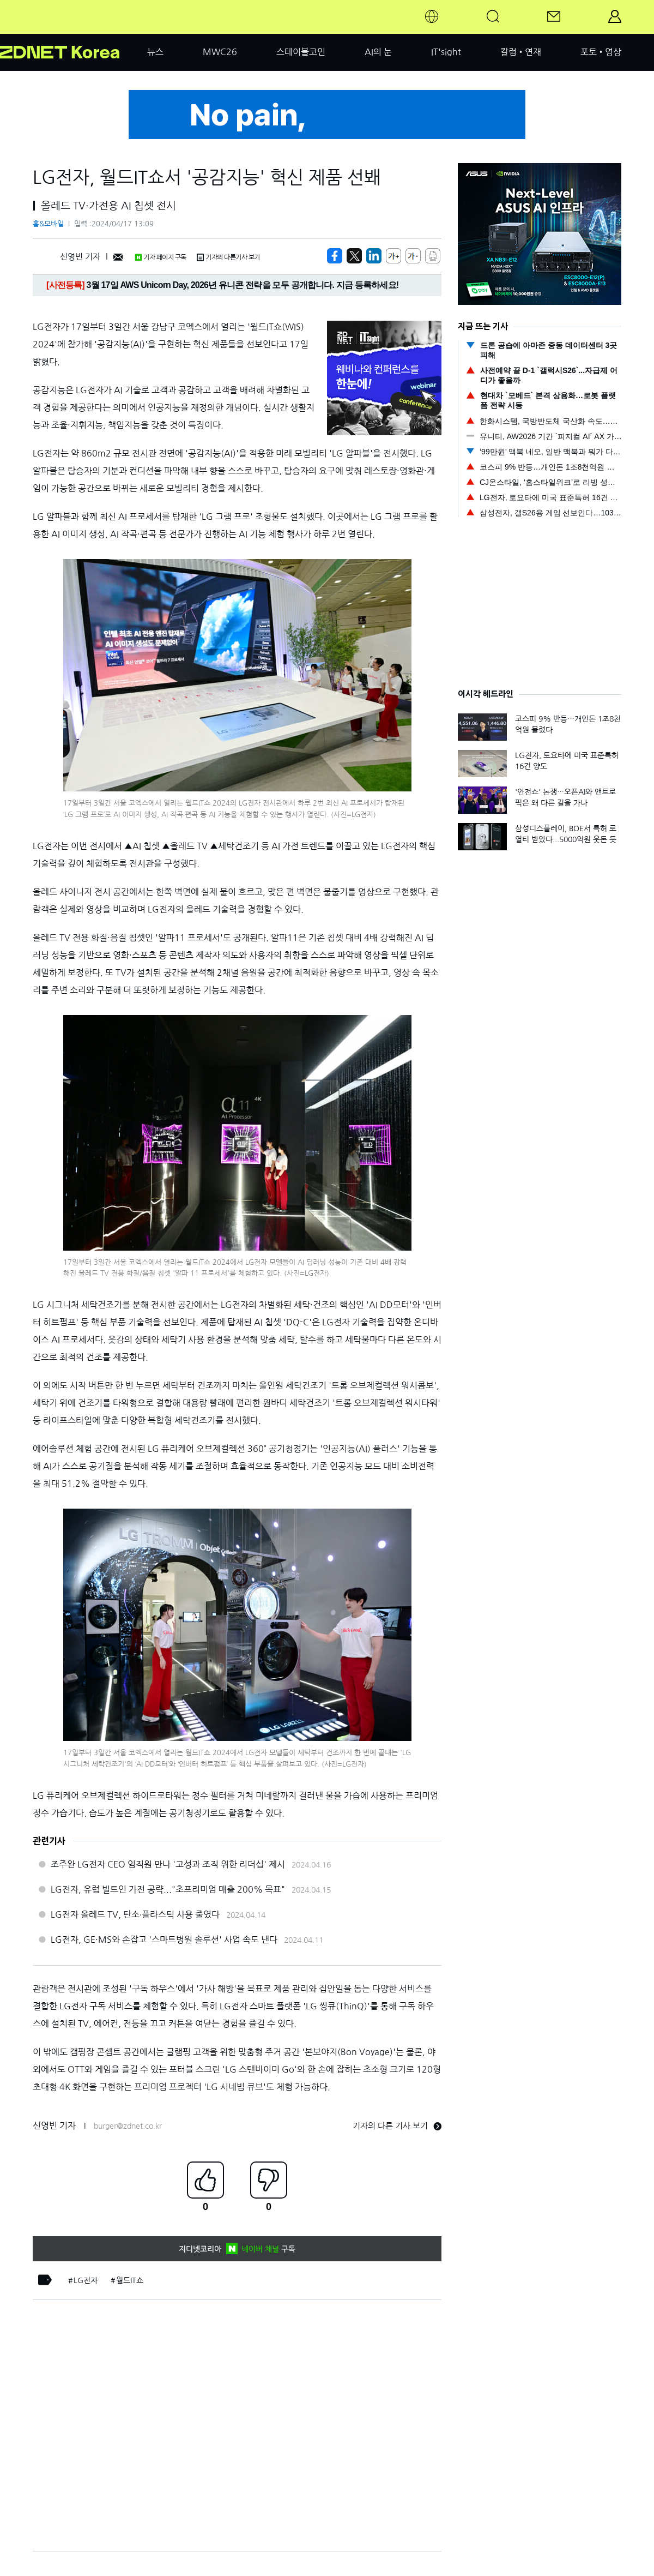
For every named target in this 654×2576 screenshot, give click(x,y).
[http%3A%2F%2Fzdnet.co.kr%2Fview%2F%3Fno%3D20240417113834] (374, 255)
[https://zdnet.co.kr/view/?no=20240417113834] (334, 255)
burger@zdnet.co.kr (128, 2126)
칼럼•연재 (520, 51)
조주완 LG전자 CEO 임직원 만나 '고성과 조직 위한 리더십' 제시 (168, 1864)
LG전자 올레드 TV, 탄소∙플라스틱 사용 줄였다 (135, 1914)
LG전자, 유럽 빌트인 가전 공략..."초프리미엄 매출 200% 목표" (168, 1889)
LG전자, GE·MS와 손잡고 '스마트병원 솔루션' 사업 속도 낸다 (164, 1939)
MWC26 (220, 51)
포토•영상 (600, 51)
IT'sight (446, 51)
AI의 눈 (378, 51)
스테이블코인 (300, 51)
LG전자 (86, 2280)
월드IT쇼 (129, 2280)
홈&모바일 (48, 223)
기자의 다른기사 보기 (228, 257)
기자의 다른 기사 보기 (397, 2126)
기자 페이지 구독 (160, 257)
